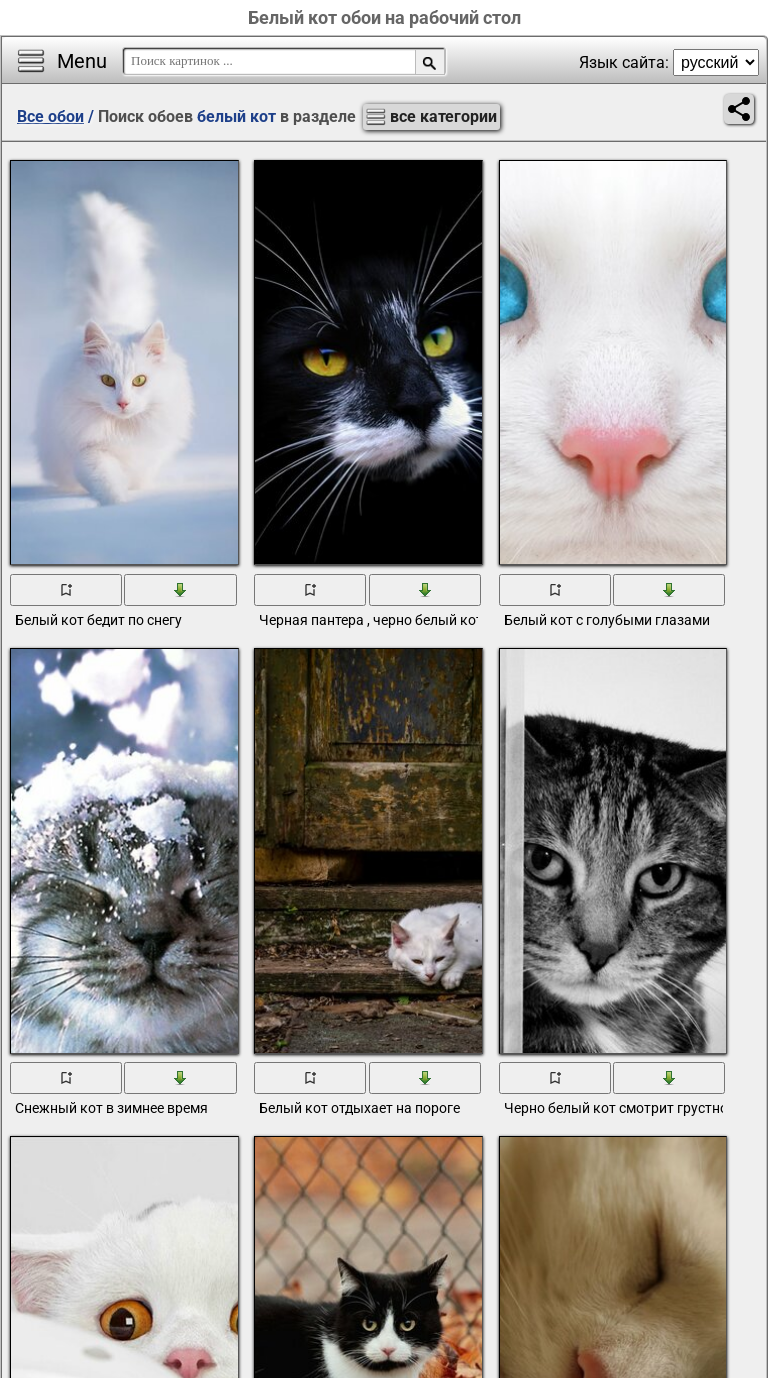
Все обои (50, 116)
